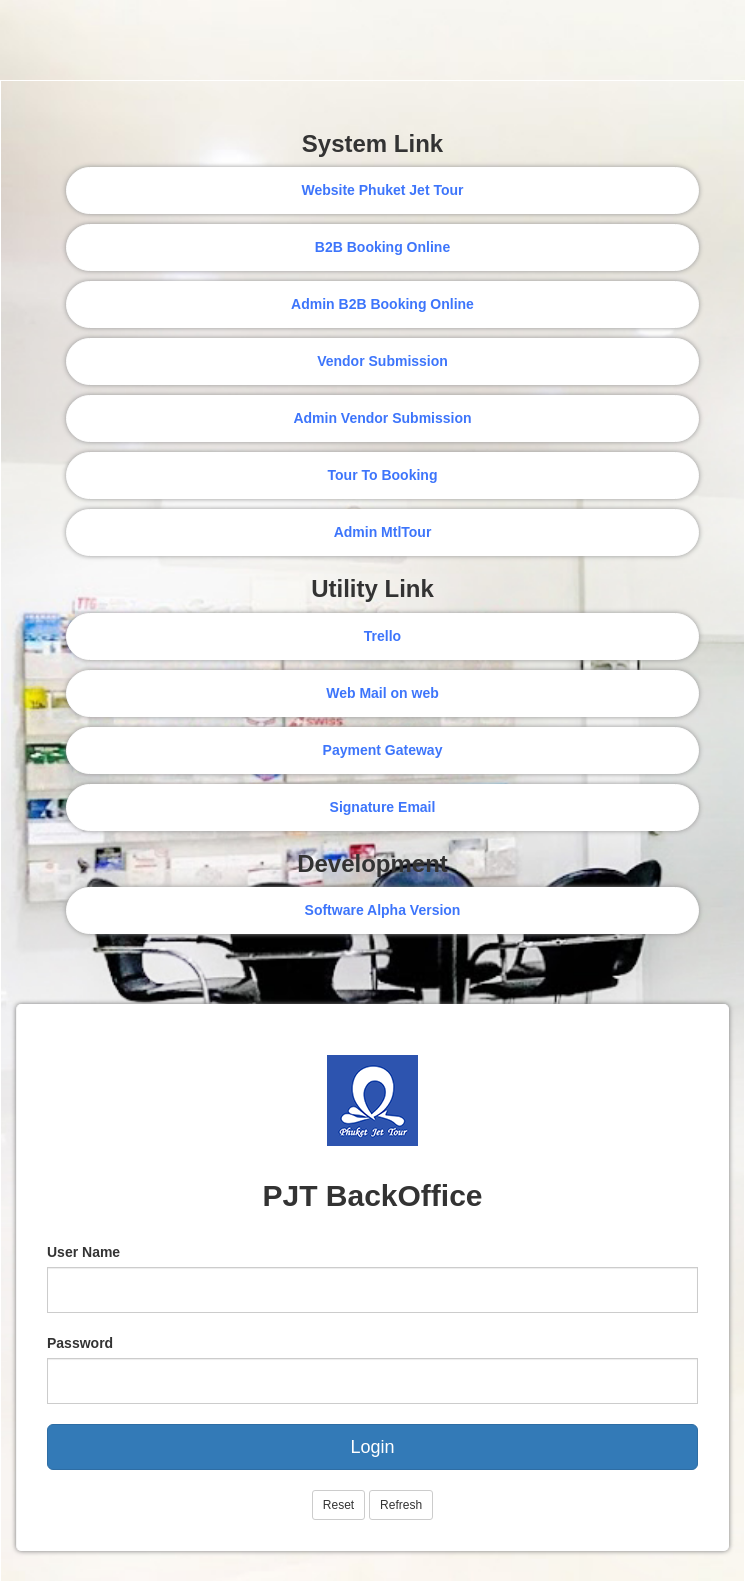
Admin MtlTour (383, 532)
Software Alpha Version (383, 910)
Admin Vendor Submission (382, 418)
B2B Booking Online (382, 247)
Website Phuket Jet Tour (382, 190)
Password (80, 1343)
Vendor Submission (382, 361)
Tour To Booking (383, 475)
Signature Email (383, 807)
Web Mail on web (382, 693)
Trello (382, 636)
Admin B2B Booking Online (382, 304)
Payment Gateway (383, 750)
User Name (83, 1252)
